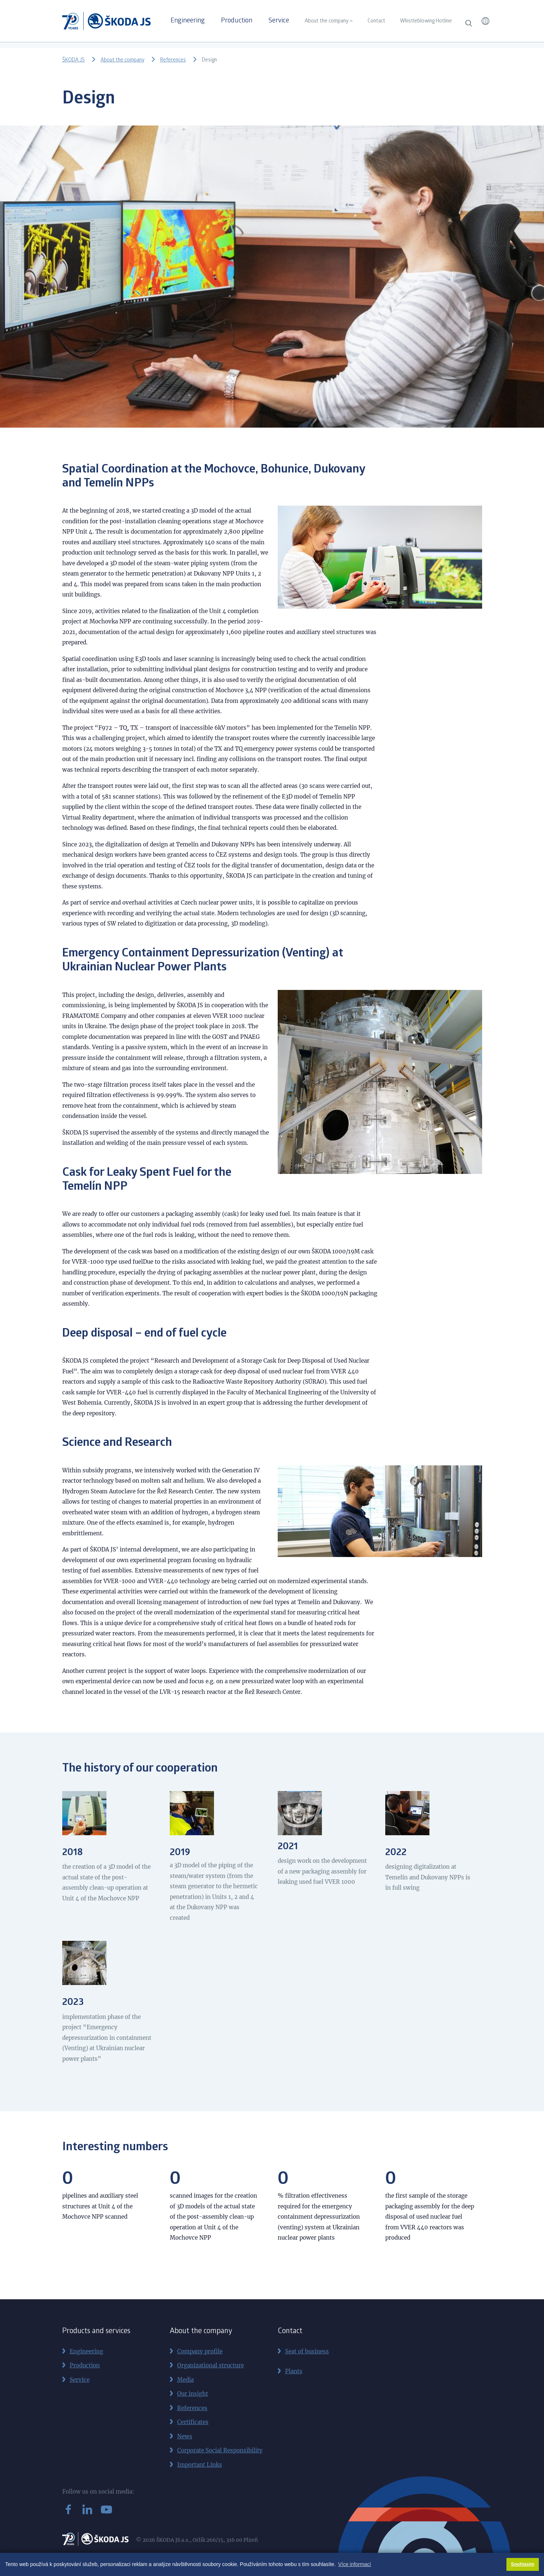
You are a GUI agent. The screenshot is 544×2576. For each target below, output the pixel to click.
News (184, 2436)
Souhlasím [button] (522, 2564)
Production (236, 21)
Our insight (192, 2393)
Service (279, 21)
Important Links (199, 2464)
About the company (326, 21)
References (173, 60)
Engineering (188, 21)
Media (185, 2379)
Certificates (192, 2421)
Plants (293, 2371)
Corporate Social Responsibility (220, 2450)
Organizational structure (210, 2365)
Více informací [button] (354, 2564)
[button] (485, 21)
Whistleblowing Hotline (426, 21)
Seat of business (307, 2351)
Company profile (199, 2351)
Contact (376, 21)
